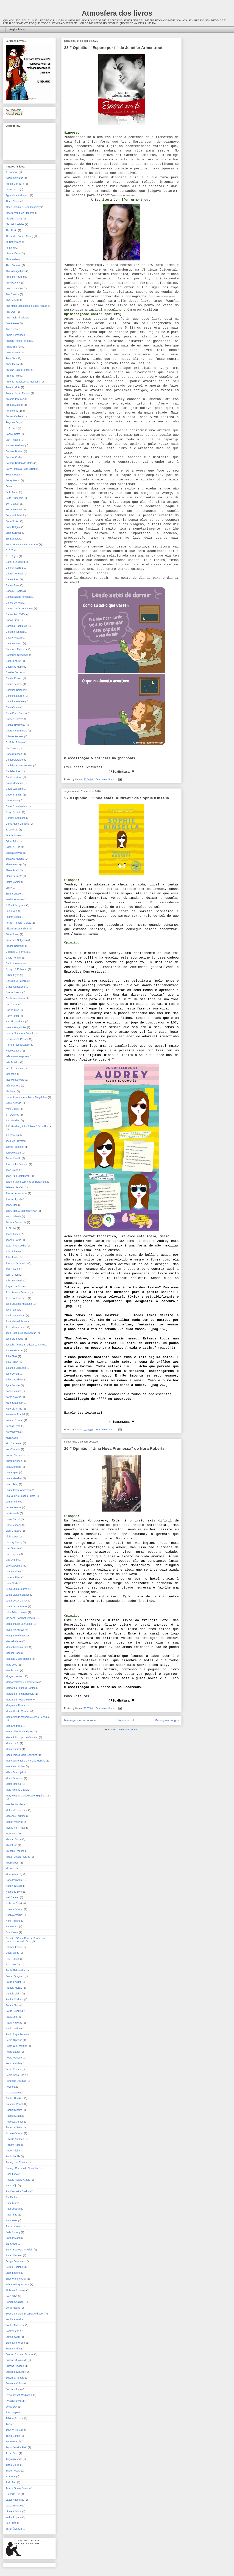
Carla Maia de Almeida (18, 596)
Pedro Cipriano (14, 2040)
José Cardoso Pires (16, 1298)
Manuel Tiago (13, 1653)
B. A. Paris (11, 428)
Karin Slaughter (14, 1402)
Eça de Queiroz (14, 835)
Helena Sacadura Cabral (19, 1033)
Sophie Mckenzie (15, 2325)
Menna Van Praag (16, 1827)
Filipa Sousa (12, 934)
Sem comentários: (105, 779)
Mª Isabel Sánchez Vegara (20, 1618)
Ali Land (10, 247)
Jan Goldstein (13, 1152)
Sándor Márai (13, 2237)
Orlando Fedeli (14, 1947)
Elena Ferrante (14, 876)
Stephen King (13, 2348)
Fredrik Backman (15, 946)
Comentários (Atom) (128, 1729)
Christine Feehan (15, 701)
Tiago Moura (13, 2465)
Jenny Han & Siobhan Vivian (21, 1210)
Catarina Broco (14, 643)
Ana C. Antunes (14, 288)
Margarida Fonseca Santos (20, 1687)
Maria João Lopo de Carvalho (22, 1737)
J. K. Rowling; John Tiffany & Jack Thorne (29, 1126)
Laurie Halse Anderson (18, 1490)
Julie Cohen (12, 1373)
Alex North (11, 230)
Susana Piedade (15, 2366)
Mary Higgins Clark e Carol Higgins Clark (28, 1795)
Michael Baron (14, 1839)
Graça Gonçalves (15, 986)
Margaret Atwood (15, 1676)
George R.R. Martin (16, 969)
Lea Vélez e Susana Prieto (20, 1496)
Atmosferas (12, 410)
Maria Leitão (12, 1743)
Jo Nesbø (11, 1228)
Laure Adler (12, 1484)
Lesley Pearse (13, 1507)
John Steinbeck (14, 1280)
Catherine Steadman (17, 655)
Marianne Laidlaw (15, 1766)
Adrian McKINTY (15, 183)
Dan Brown (12, 748)
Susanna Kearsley (16, 2371)
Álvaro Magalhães (16, 271)
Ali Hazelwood (13, 242)
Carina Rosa (13, 585)
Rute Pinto (11, 2214)
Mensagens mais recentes (80, 1720)
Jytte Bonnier (13, 1385)
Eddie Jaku (12, 841)
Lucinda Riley (13, 1577)
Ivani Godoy (12, 1108)
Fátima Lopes (13, 916)
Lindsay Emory (14, 1542)
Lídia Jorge (12, 1536)
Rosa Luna (12, 2174)
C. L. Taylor (12, 556)
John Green (12, 1274)
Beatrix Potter (13, 474)
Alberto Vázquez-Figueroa (20, 212)
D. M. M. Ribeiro (15, 742)
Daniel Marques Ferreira (19, 765)
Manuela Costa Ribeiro (18, 1658)
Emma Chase (13, 893)
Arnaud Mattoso (14, 404)
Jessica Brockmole (16, 1222)
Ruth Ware (11, 2220)
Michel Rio (11, 1845)
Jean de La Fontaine (17, 1164)
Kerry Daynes (13, 1431)
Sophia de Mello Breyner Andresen (25, 2313)
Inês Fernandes (14, 1068)
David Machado (14, 783)
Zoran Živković (14, 2528)
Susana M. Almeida (16, 2360)
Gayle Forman (13, 957)
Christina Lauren (15, 695)
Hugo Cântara (13, 1050)
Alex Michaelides (15, 224)
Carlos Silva (12, 620)
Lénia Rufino (13, 1501)
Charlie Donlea (14, 678)
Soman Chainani (15, 2301)
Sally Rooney (13, 2232)
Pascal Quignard (15, 1976)
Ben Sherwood (14, 509)
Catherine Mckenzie (17, 649)
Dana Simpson (14, 754)
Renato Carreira (14, 2133)
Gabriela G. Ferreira (17, 951)
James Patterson (15, 1146)
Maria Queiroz (13, 1749)
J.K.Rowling (12, 1135)
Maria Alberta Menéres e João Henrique (27, 1717)
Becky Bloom (13, 480)
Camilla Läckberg (15, 561)
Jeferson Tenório (15, 1187)
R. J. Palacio (13, 2092)
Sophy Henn (12, 2331)
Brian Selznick (13, 532)
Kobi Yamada (13, 1449)
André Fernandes (15, 335)
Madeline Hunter (15, 1629)
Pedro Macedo (14, 2057)
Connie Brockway (15, 724)
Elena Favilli (12, 870)
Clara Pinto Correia (16, 713)
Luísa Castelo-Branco (18, 1594)
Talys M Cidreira (14, 2430)
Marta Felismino (14, 1778)
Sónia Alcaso (13, 2307)
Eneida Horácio (14, 899)
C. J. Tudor (12, 550)
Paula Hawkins (14, 2022)
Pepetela (10, 2086)
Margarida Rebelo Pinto (19, 1699)
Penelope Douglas (16, 2080)
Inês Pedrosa (13, 1085)
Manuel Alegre (14, 1641)
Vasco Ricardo (14, 2505)
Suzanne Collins (15, 2383)
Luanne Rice (13, 1571)
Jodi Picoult (12, 1269)
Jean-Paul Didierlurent (18, 1175)
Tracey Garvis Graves (18, 2488)
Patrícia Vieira (13, 1993)
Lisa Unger (12, 1559)
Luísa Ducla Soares (16, 1588)
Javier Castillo (13, 1158)
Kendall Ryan (13, 1426)
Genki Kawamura (15, 963)
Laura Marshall (14, 1478)
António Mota (13, 387)
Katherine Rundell (15, 1414)
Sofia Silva (11, 2296)
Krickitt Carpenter (15, 1455)
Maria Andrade (14, 1725)
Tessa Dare (12, 2453)
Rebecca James (14, 2121)
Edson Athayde (14, 852)
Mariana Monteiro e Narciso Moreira (25, 1760)
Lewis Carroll (13, 1519)
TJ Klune (10, 2476)
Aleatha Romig (14, 218)
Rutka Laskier (13, 2226)
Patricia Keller (13, 1981)
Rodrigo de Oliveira (16, 2162)
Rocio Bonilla (13, 2156)
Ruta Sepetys (13, 2208)
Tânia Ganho (13, 2435)
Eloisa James (13, 881)
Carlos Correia (14, 602)
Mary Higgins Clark (16, 1789)
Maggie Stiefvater (15, 1635)
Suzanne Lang (14, 2389)
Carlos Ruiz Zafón (16, 614)
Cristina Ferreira (14, 736)
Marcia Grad (12, 1670)
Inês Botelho (13, 1062)
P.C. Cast (11, 1964)
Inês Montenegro (15, 1079)
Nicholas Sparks (15, 1903)
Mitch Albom (12, 1862)
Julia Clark (11, 1356)
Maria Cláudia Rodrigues (19, 1731)
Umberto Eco (13, 2494)
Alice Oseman (13, 265)
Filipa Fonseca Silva (17, 928)
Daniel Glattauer (15, 759)
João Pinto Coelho (16, 1245)
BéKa (9, 486)
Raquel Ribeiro (14, 2110)
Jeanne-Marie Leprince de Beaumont (26, 1181)
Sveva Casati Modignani (19, 2395)
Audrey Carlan (14, 416)
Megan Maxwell (14, 1821)
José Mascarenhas (16, 1327)
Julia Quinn (12, 1362)
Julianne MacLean (16, 1367)
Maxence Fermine (16, 1816)
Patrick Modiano (14, 1999)
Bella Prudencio (14, 498)
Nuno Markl (12, 1926)
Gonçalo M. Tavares (17, 980)
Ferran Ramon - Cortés (18, 922)
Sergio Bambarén (15, 2261)
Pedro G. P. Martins (16, 2045)
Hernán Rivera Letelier (18, 1044)
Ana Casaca (12, 294)
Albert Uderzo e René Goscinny (23, 207)
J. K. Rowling (13, 1120)
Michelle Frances (15, 1851)
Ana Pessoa (12, 323)
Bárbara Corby (14, 457)
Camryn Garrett (14, 567)
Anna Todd (12, 358)
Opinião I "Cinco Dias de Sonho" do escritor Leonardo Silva (25, 1940)
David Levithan (14, 777)
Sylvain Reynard (15, 2400)
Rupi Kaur (11, 2203)
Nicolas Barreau (14, 1909)
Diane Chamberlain (16, 806)
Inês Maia (11, 1073)
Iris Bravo (11, 1091)
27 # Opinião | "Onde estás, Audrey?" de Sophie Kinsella (116, 798)
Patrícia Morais (14, 1987)
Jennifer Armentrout (16, 1193)
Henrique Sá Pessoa (17, 1039)
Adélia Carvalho (14, 178)
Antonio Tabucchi (15, 399)
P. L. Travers (13, 1958)
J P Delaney (12, 1114)
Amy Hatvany (13, 282)
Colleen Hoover (14, 719)
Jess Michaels (13, 1216)
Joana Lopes (13, 1234)
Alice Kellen (12, 259)
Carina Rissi (12, 579)
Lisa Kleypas (13, 1554)
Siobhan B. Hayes (16, 2290)
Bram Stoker (13, 521)
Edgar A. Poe (13, 847)
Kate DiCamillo (14, 1408)
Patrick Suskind (14, 2011)
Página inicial (17, 29)
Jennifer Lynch (14, 1199)
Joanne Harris (13, 1240)
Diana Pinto (12, 800)
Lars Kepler (12, 1472)
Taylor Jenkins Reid (16, 2447)
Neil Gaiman (12, 1897)
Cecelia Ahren (13, 660)
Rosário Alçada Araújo (18, 2179)
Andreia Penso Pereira (18, 340)
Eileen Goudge (14, 864)
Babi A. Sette (13, 434)
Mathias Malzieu (15, 1804)
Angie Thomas (14, 346)
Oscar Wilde (12, 1952)
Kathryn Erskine (14, 1420)
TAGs (9, 2424)
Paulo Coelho (13, 2028)
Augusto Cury (13, 422)
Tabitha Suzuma (14, 2418)
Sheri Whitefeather (16, 2278)
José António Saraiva (17, 1292)
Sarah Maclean (14, 2255)
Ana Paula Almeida (16, 317)
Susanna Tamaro (15, 2377)
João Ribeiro (13, 1251)
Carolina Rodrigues (16, 625)
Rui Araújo (11, 2185)
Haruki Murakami (15, 1021)
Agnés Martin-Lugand (17, 195)
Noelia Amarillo (14, 1915)
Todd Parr (11, 2482)
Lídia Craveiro (13, 1530)
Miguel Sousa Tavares (18, 1856)
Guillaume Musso (15, 998)
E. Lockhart (12, 829)
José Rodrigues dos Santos (21, 1332)
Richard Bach (13, 2144)
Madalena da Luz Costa (19, 1623)
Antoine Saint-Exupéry (18, 369)
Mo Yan (10, 1868)
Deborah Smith (14, 794)
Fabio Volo (11, 911)
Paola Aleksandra (15, 1970)
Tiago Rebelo (13, 2470)
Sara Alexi (11, 2243)
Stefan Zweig (13, 2336)
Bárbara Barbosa (15, 445)
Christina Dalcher (15, 690)
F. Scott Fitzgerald (16, 905)
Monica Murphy (14, 1874)
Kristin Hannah (14, 1461)
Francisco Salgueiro (17, 940)
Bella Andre (12, 492)
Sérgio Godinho (14, 2267)
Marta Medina (13, 1783)
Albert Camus (13, 201)
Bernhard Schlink (15, 515)
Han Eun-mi (12, 1004)
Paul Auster (12, 2016)
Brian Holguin (13, 527)
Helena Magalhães (16, 1027)
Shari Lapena (13, 2272)
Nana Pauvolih (14, 1880)
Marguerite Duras (15, 1705)
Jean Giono (12, 1170)
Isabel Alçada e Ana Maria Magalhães (26, 1097)
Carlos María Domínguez (19, 608)
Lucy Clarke (12, 1583)
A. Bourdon (12, 172)
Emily (9, 887)
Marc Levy (11, 1664)
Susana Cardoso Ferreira (20, 2354)
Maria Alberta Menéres (18, 1711)
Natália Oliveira (14, 1885)
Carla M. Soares (15, 591)
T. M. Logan (12, 2412)
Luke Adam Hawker (16, 1612)
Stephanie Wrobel (15, 2342)
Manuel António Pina (17, 1647)
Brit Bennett (12, 538)
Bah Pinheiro (13, 439)
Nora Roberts (13, 1920)
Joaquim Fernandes (17, 1263)
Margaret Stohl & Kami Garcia (22, 1682)
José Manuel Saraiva (17, 1321)
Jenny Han (12, 1205)
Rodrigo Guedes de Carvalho (22, 2168)
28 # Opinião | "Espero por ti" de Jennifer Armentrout (113, 47)
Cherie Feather (14, 684)
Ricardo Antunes (15, 2139)
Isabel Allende (13, 1103)
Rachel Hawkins (14, 2098)
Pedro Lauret (13, 2051)
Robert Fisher (13, 2150)
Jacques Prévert (15, 1141)
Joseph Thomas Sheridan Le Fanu (25, 1344)
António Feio (13, 375)
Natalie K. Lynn (14, 1891)
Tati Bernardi (13, 2441)
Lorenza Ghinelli (15, 1565)
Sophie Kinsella (14, 2319)
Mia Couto (11, 1833)
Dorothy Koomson (16, 817)
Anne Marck (12, 364)
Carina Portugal (14, 573)
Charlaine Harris (15, 666)
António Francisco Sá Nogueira (23, 381)
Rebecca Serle (14, 2127)
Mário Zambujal (14, 1772)
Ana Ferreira (13, 300)
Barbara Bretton (14, 451)
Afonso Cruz (12, 189)
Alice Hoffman (13, 253)
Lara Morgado (13, 1466)
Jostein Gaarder (14, 1350)
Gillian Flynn (12, 975)
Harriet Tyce (12, 1010)
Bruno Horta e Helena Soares (22, 544)
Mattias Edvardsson (16, 1810)
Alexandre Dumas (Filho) (19, 236)
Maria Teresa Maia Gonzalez (21, 1755)
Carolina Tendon (15, 631)
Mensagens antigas (167, 1720)
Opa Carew (12, 1932)
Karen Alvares (13, 1397)
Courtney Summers (16, 730)
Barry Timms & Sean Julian (21, 468)
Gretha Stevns (14, 992)
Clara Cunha (13, 707)
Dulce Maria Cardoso (17, 823)
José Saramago (14, 1338)
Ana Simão (12, 329)
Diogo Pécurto (13, 812)
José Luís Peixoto (15, 1315)
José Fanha (12, 1309)
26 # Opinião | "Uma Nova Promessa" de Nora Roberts (114, 1448)
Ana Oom (11, 311)
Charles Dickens (15, 672)
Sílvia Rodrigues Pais (17, 2284)
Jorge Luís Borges (16, 1286)
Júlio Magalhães (15, 1379)
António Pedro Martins (18, 393)
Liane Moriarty (13, 1525)
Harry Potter (12, 1015)
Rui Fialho (11, 2197)
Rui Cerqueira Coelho (18, 2191)
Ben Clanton (12, 503)
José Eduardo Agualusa (19, 1303)
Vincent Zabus (13, 2511)
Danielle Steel (13, 771)
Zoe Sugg (11, 2523)
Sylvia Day (11, 2406)
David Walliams (14, 788)
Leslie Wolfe (12, 1513)
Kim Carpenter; (14, 1443)
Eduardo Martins (15, 858)
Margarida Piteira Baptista (20, 1693)
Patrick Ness (13, 2005)
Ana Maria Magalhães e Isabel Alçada (26, 305)
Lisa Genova (13, 1548)
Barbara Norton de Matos (20, 463)
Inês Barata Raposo (17, 1056)
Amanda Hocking (15, 276)
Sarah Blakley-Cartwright (19, 2249)
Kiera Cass (12, 1437)
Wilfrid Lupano (14, 2517)
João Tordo (12, 1257)
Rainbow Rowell (14, 2104)
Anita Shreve (13, 352)
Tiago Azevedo (14, 2459)
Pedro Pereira (13, 2069)
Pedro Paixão (13, 2063)
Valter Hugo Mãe (15, 2499)
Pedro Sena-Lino (15, 2075)
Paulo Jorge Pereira (17, 2034)
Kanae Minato (13, 1391)
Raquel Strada (14, 2115)
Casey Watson (14, 637)
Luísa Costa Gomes (17, 1600)
